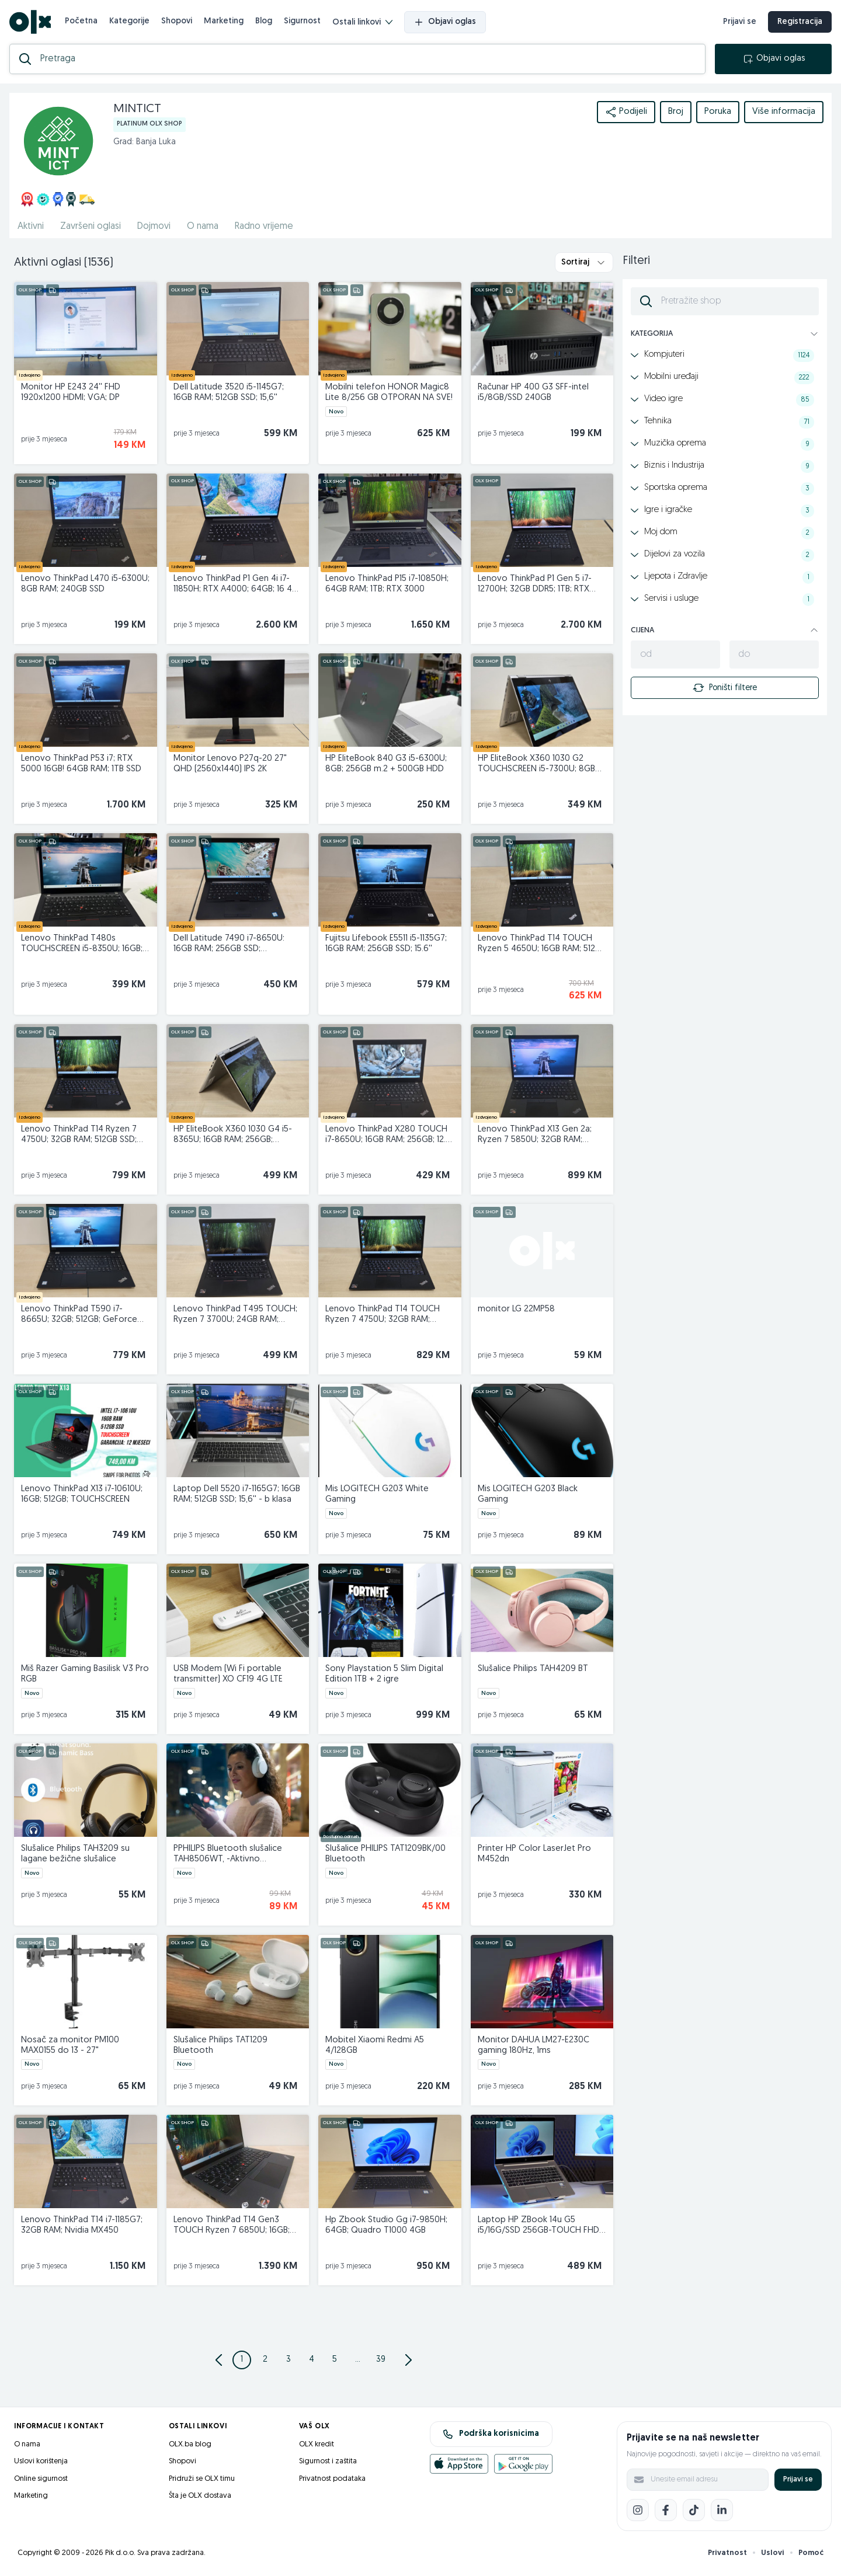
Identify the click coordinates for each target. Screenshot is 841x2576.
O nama (27, 2444)
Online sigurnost (41, 2479)
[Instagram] (638, 2510)
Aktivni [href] (31, 226)
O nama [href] (202, 226)
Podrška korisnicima (491, 2434)
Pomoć (810, 2553)
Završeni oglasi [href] (90, 226)
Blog (263, 21)
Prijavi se (798, 2479)
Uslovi (772, 2553)
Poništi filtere (725, 688)
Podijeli (626, 112)
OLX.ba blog (190, 2444)
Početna (81, 21)
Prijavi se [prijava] (739, 22)
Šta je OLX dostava (200, 2496)
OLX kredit (316, 2444)
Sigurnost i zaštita (328, 2461)
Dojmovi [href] (154, 226)
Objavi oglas (445, 22)
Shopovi (176, 21)
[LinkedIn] (722, 2510)
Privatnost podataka (332, 2479)
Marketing (224, 21)
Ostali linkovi (362, 22)
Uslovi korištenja (41, 2461)
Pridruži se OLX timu (202, 2479)
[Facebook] (666, 2510)
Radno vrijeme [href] (264, 226)
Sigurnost (302, 21)
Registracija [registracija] (799, 22)
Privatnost (727, 2553)
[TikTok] (694, 2510)
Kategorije (129, 21)
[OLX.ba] (30, 21)
